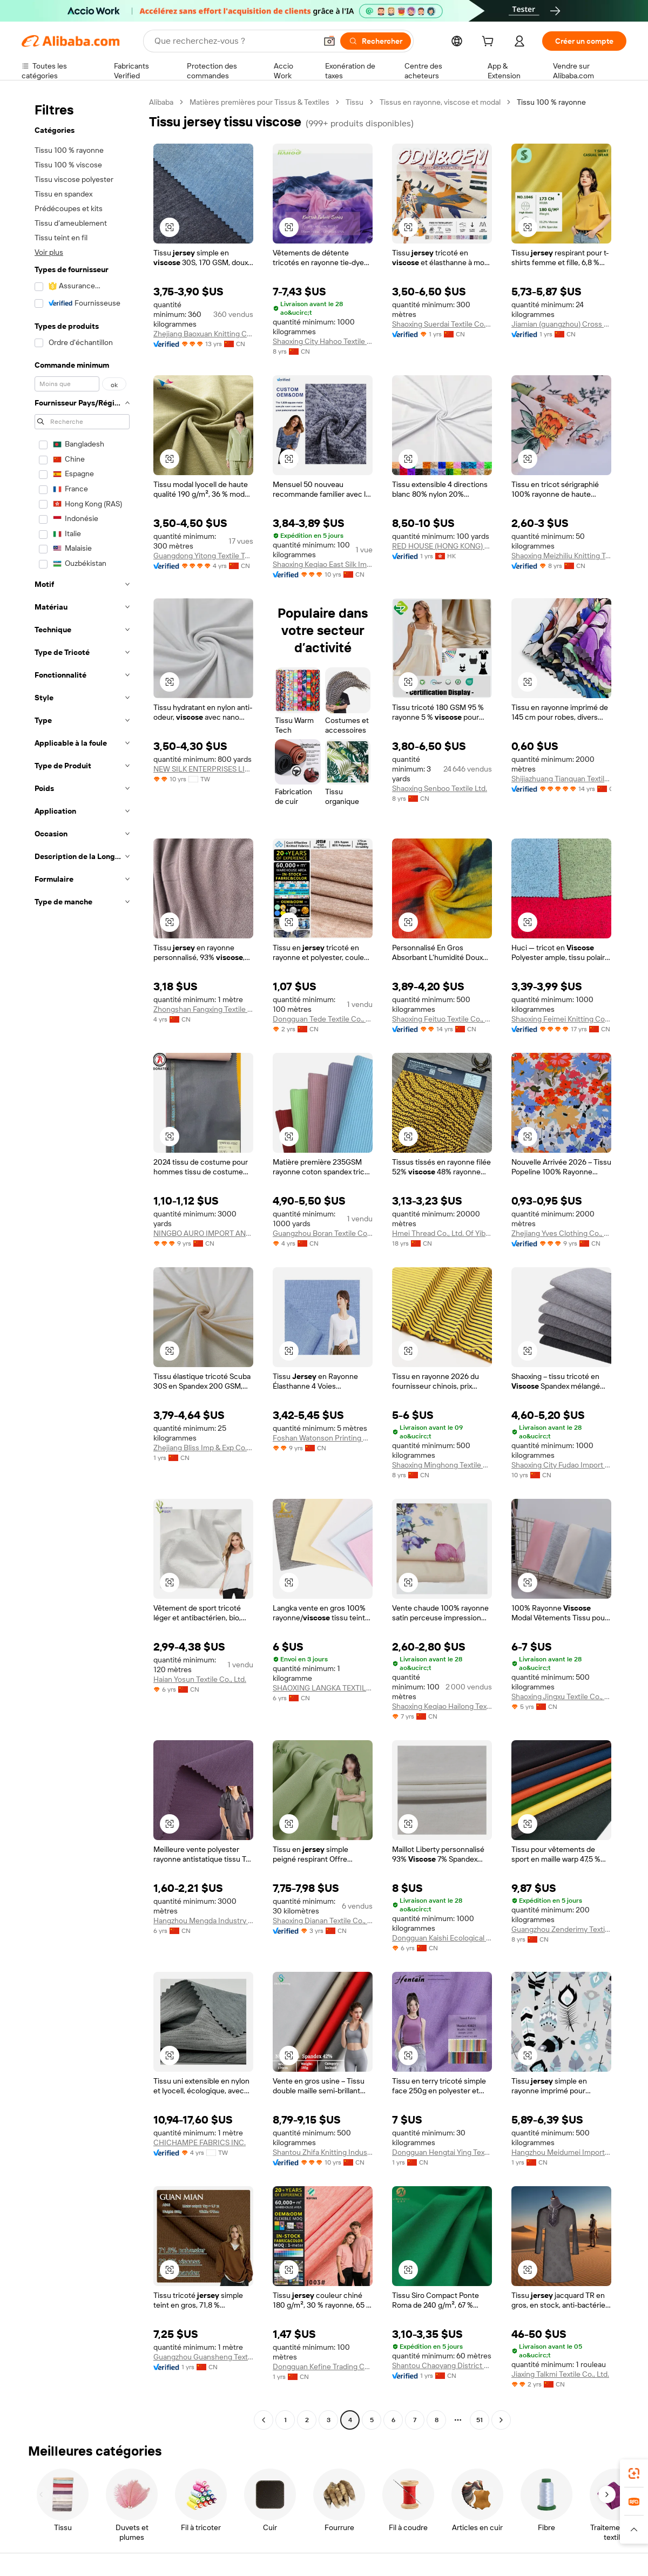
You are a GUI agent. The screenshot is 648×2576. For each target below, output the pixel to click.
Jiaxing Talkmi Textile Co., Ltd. (560, 2374)
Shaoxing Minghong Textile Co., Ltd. (442, 1465)
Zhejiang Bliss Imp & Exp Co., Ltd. (203, 1447)
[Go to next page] (501, 2420)
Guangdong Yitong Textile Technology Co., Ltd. (203, 555)
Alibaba (161, 102)
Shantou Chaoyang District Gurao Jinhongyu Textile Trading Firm (442, 2365)
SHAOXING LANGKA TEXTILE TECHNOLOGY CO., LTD (323, 1687)
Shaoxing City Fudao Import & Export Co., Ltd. (561, 1465)
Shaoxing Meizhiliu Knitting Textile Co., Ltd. (561, 555)
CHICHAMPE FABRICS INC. (199, 2142)
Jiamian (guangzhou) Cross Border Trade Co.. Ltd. (561, 324)
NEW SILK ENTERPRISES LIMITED (203, 769)
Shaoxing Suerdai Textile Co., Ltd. (442, 324)
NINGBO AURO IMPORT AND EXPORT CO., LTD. (203, 1233)
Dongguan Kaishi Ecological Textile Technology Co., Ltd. (442, 1937)
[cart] (490, 42)
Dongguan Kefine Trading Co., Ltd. (323, 2366)
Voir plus (49, 252)
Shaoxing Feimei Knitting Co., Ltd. (561, 1019)
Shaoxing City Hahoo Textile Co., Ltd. (323, 341)
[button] (329, 41)
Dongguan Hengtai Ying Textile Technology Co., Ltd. (442, 2152)
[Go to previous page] (263, 2420)
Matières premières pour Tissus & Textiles (259, 102)
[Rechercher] (375, 41)
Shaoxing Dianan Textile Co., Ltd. (323, 1920)
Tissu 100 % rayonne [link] (551, 102)
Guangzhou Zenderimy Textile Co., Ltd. (561, 1929)
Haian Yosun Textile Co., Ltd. (199, 1679)
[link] (634, 2473)
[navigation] (82, 1262)
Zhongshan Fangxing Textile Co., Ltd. (203, 1009)
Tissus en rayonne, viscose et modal (440, 102)
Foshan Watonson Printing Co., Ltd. (323, 1438)
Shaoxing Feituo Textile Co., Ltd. (442, 1019)
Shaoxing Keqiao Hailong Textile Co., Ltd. (442, 1706)
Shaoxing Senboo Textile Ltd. (439, 788)
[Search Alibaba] (234, 41)
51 (479, 2420)
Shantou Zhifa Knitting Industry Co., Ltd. (323, 2152)
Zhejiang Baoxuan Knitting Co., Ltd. (203, 333)
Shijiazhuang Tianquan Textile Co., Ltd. (561, 778)
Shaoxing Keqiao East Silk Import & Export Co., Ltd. (323, 564)
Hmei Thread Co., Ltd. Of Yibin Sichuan (442, 1233)
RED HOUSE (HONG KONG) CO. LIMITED (442, 546)
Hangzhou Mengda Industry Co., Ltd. (203, 1920)
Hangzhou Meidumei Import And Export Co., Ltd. (561, 2152)
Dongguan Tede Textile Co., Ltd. (323, 1019)
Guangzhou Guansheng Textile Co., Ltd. (203, 2356)
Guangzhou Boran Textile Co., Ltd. (323, 1233)
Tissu (354, 102)
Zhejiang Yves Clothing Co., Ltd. (561, 1233)
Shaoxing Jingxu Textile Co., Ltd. (561, 1696)
